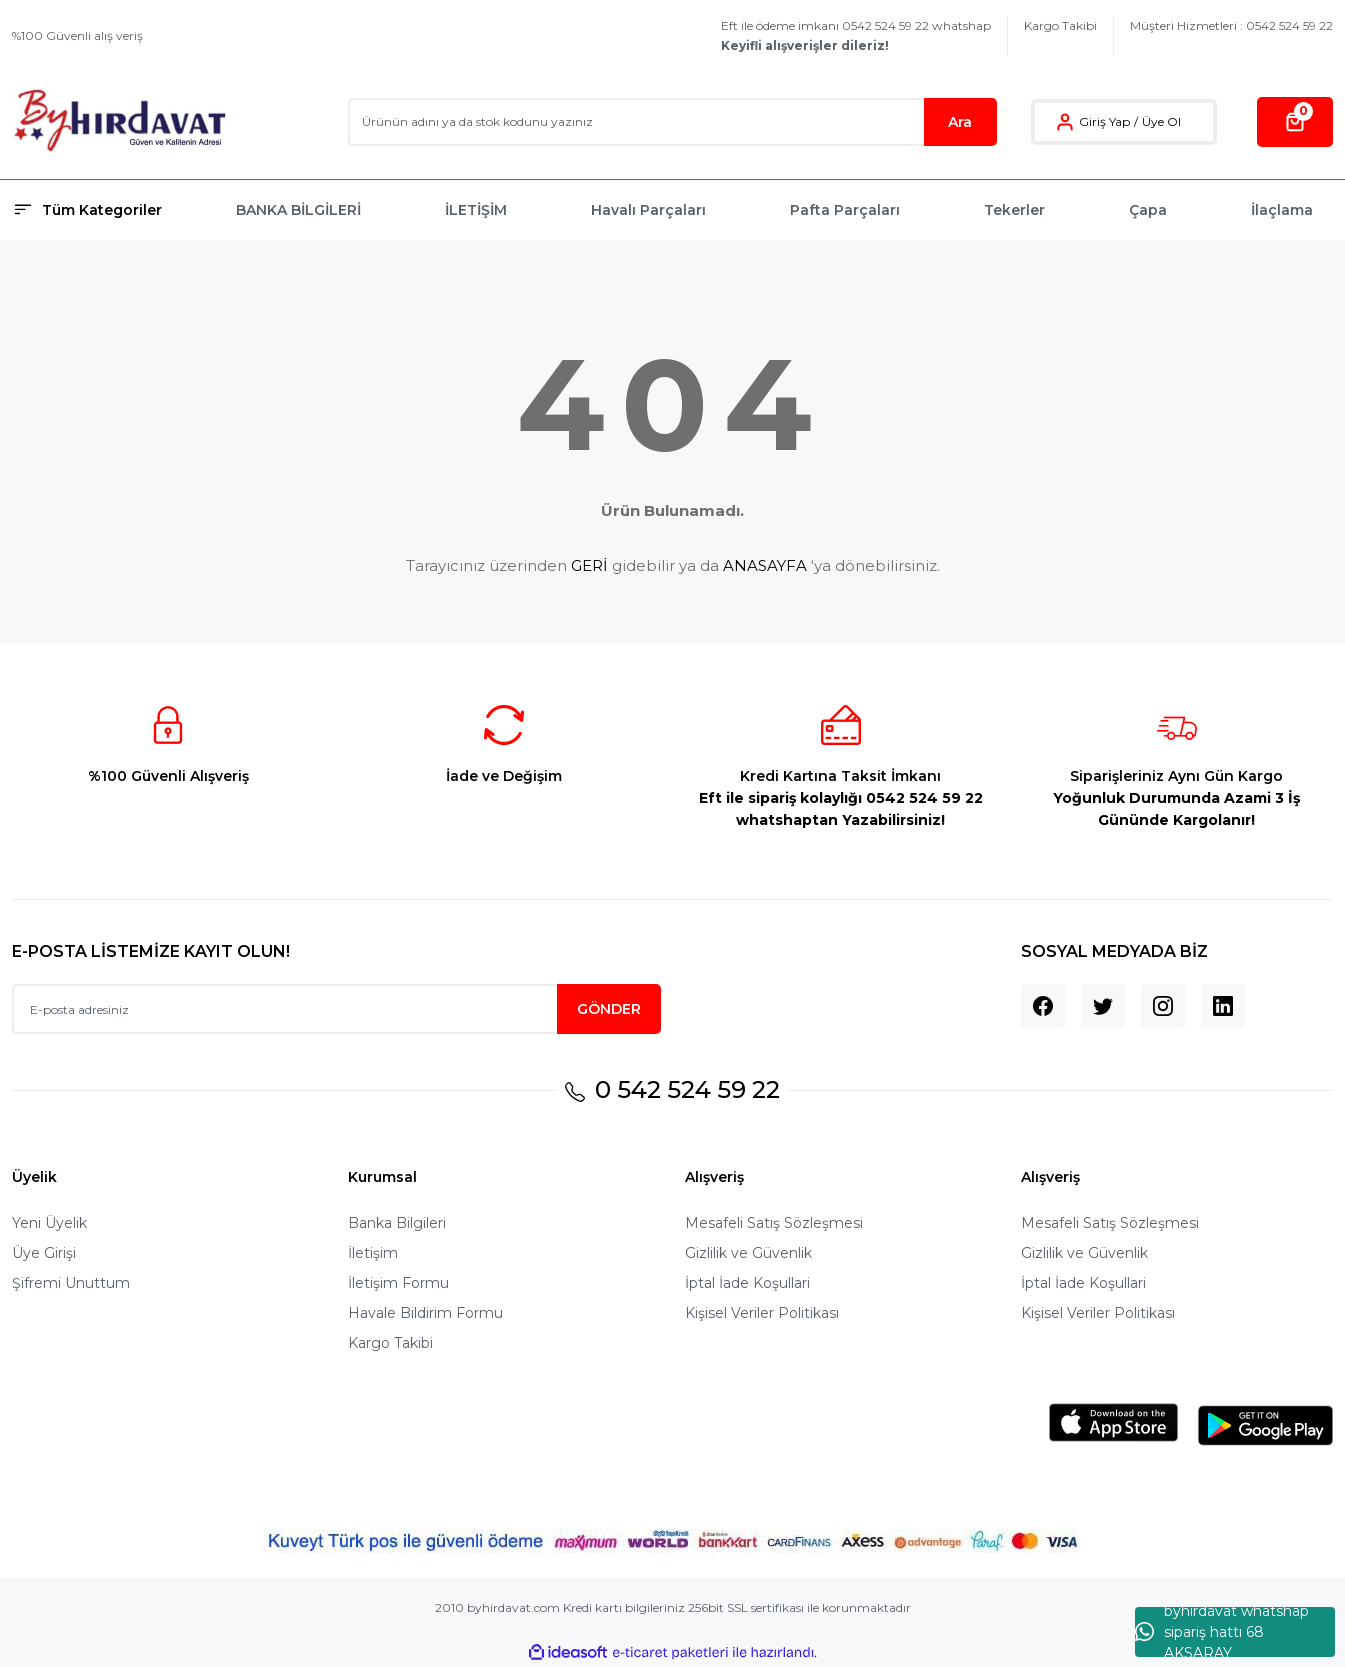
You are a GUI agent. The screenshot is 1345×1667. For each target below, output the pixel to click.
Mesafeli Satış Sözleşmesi (774, 1223)
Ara (960, 122)
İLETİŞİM (476, 210)
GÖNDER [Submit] (609, 1009)
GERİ (589, 565)
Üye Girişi (44, 1253)
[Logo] (119, 121)
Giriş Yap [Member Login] (1104, 121)
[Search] (672, 122)
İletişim (373, 1253)
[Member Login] (1065, 122)
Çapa (1148, 210)
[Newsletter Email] (336, 1009)
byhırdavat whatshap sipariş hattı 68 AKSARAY (1222, 1632)
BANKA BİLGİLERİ (298, 210)
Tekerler (1014, 210)
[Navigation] (112, 210)
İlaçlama (1282, 210)
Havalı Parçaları (648, 210)
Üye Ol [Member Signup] (1161, 121)
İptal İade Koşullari (747, 1283)
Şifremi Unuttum (71, 1283)
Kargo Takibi (1060, 25)
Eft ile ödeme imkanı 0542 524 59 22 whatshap (856, 35)
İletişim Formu (398, 1283)
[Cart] (1295, 122)
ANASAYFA (765, 565)
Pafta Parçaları (845, 210)
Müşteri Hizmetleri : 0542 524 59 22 (1231, 25)
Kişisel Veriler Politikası (762, 1313)
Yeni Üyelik (49, 1223)
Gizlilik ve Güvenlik (748, 1253)
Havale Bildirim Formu (425, 1313)
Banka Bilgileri (397, 1223)
